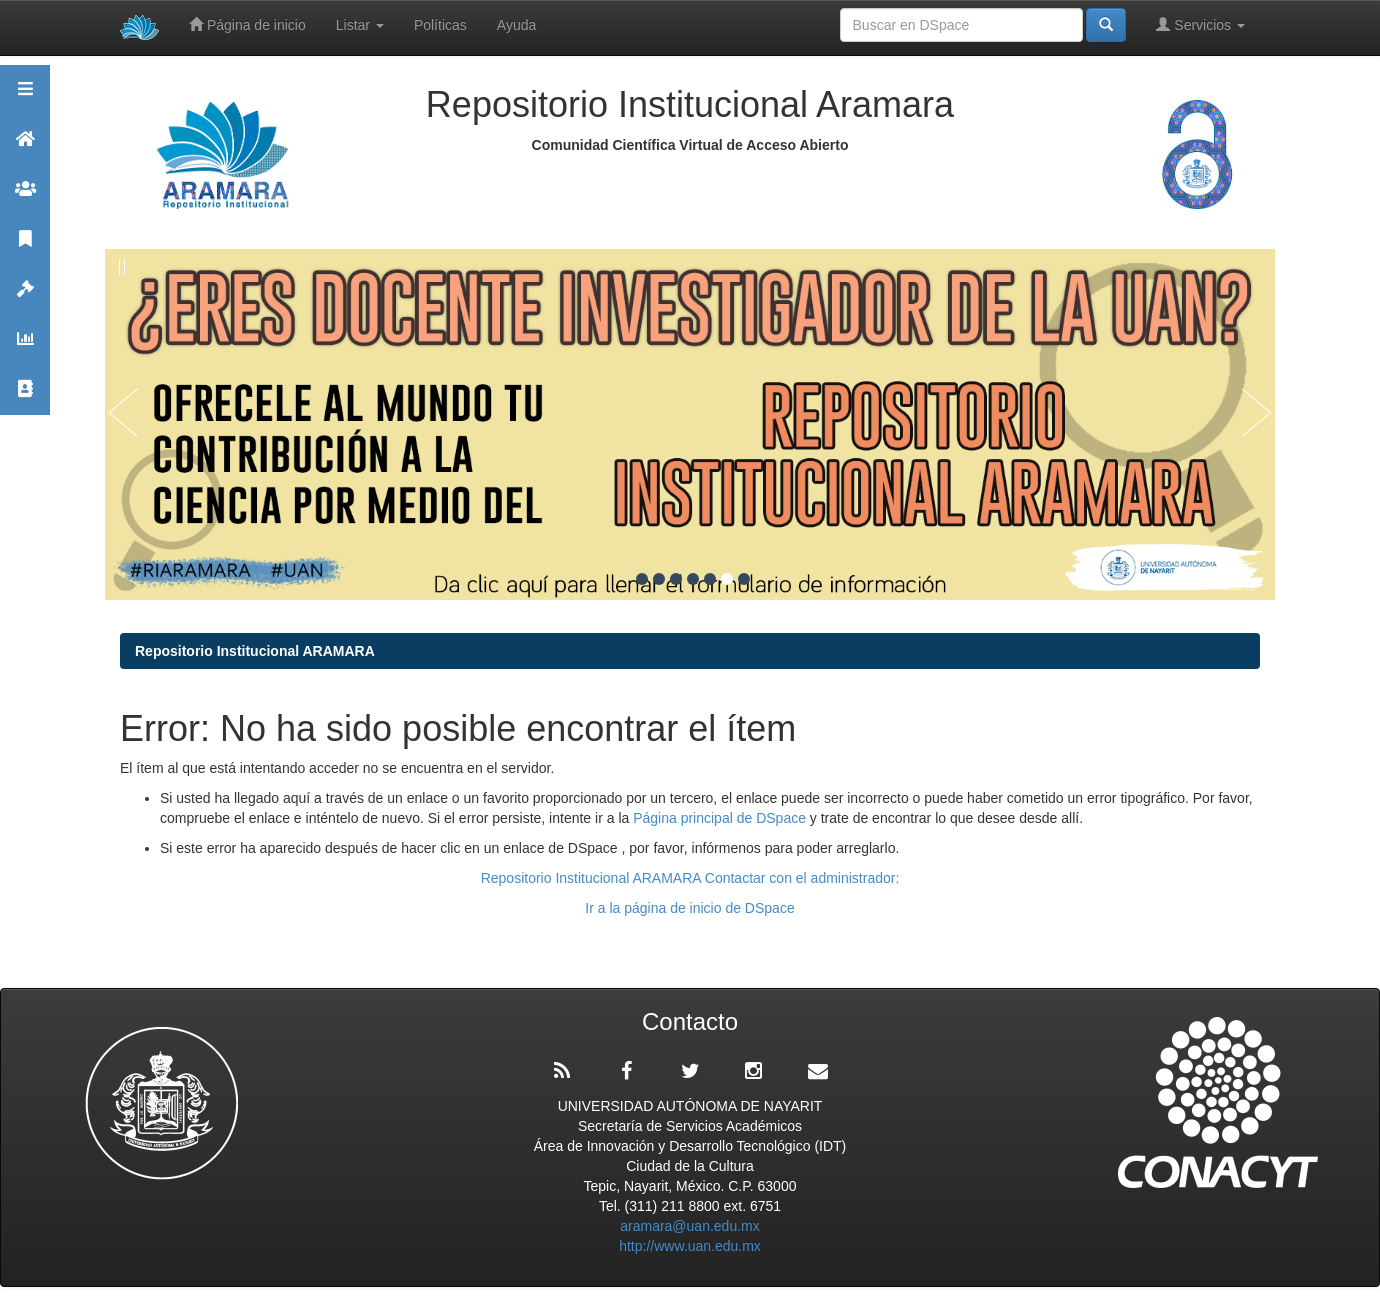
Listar (360, 25)
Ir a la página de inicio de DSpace (689, 908)
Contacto (25, 397)
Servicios (1200, 24)
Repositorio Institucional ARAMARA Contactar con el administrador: (690, 878)
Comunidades (25, 197)
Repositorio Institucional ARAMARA (255, 651)
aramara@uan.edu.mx (690, 1226)
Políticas (440, 25)
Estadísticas (25, 347)
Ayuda (516, 25)
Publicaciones (25, 247)
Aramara (25, 147)
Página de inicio (247, 24)
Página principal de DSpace (721, 818)
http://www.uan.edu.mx (690, 1246)
